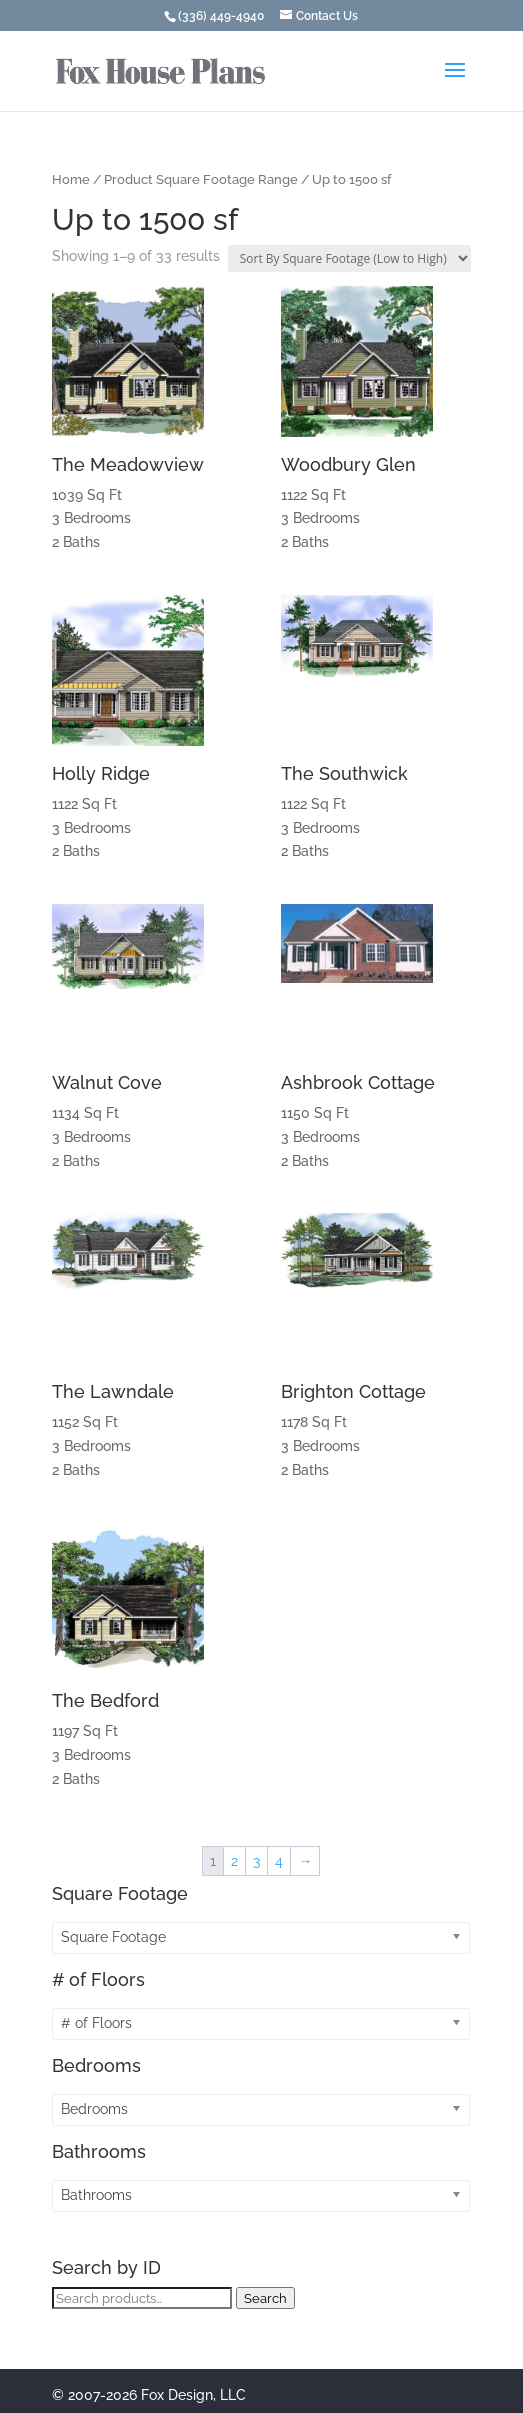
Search (265, 2298)
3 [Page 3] (256, 1861)
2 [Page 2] (234, 1861)
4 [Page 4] (279, 1861)
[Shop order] (349, 258)
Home (71, 179)
